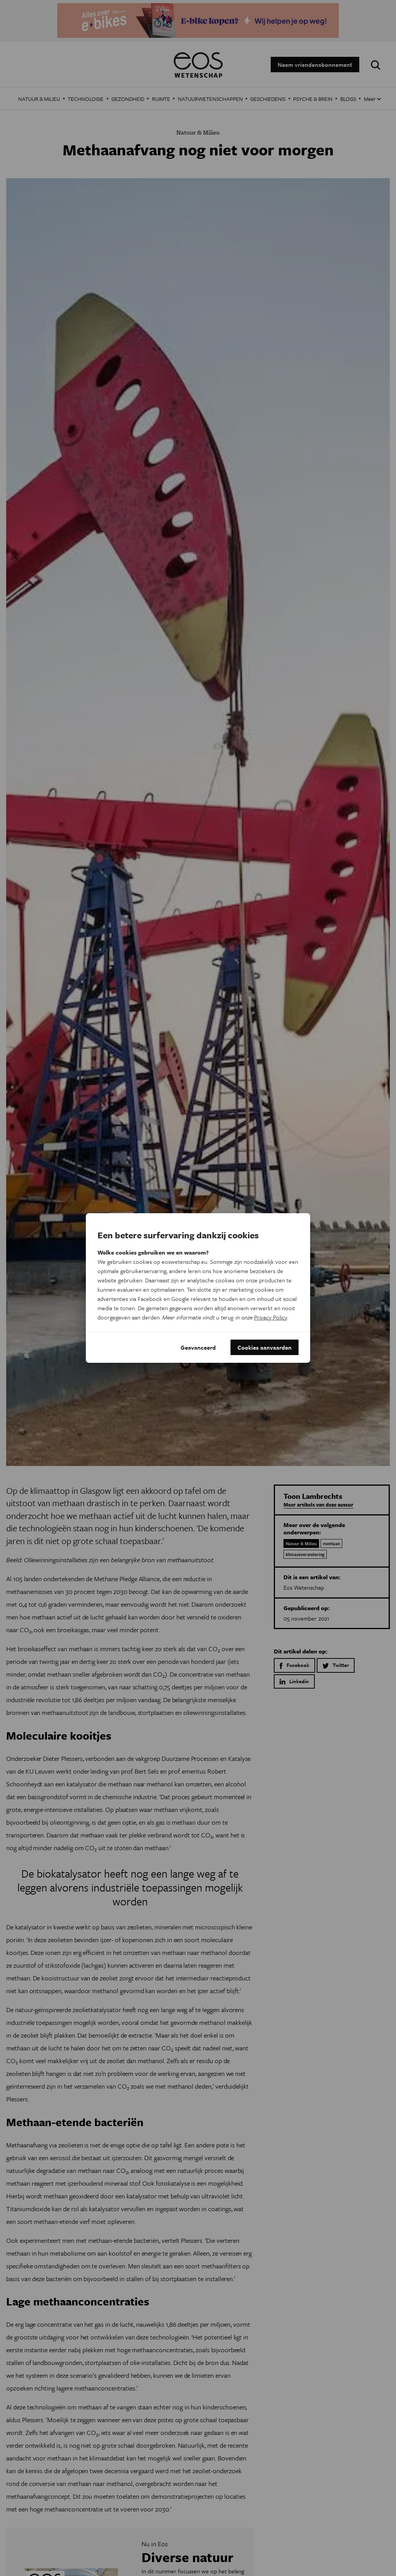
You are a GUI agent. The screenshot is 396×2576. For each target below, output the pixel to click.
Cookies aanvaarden (264, 1347)
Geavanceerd (198, 1347)
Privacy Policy (270, 1317)
